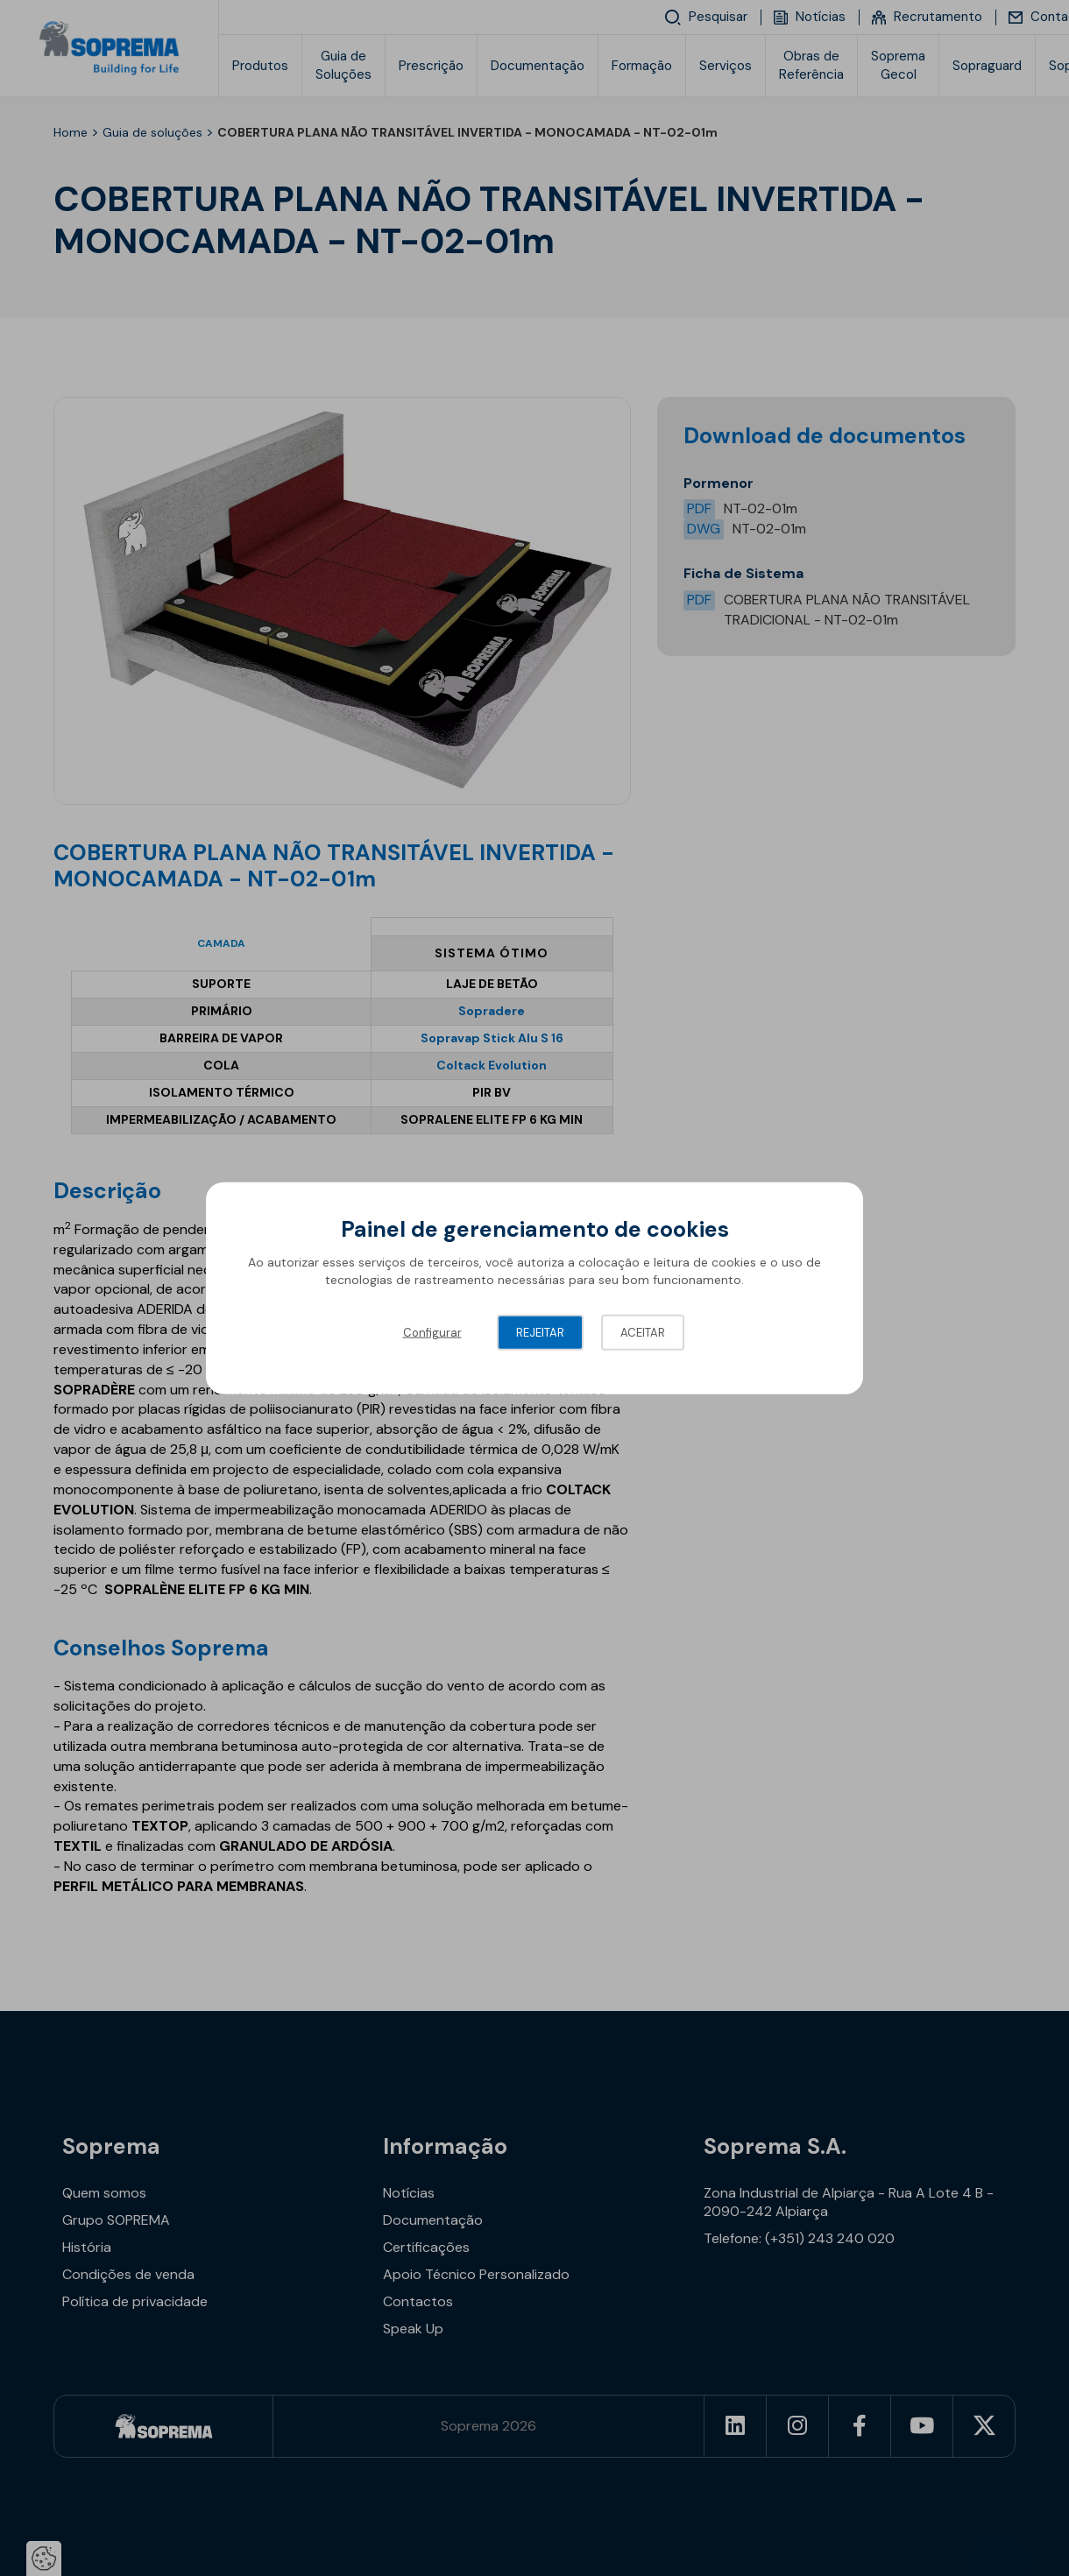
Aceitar (642, 1332)
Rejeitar (540, 1332)
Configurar (432, 1332)
